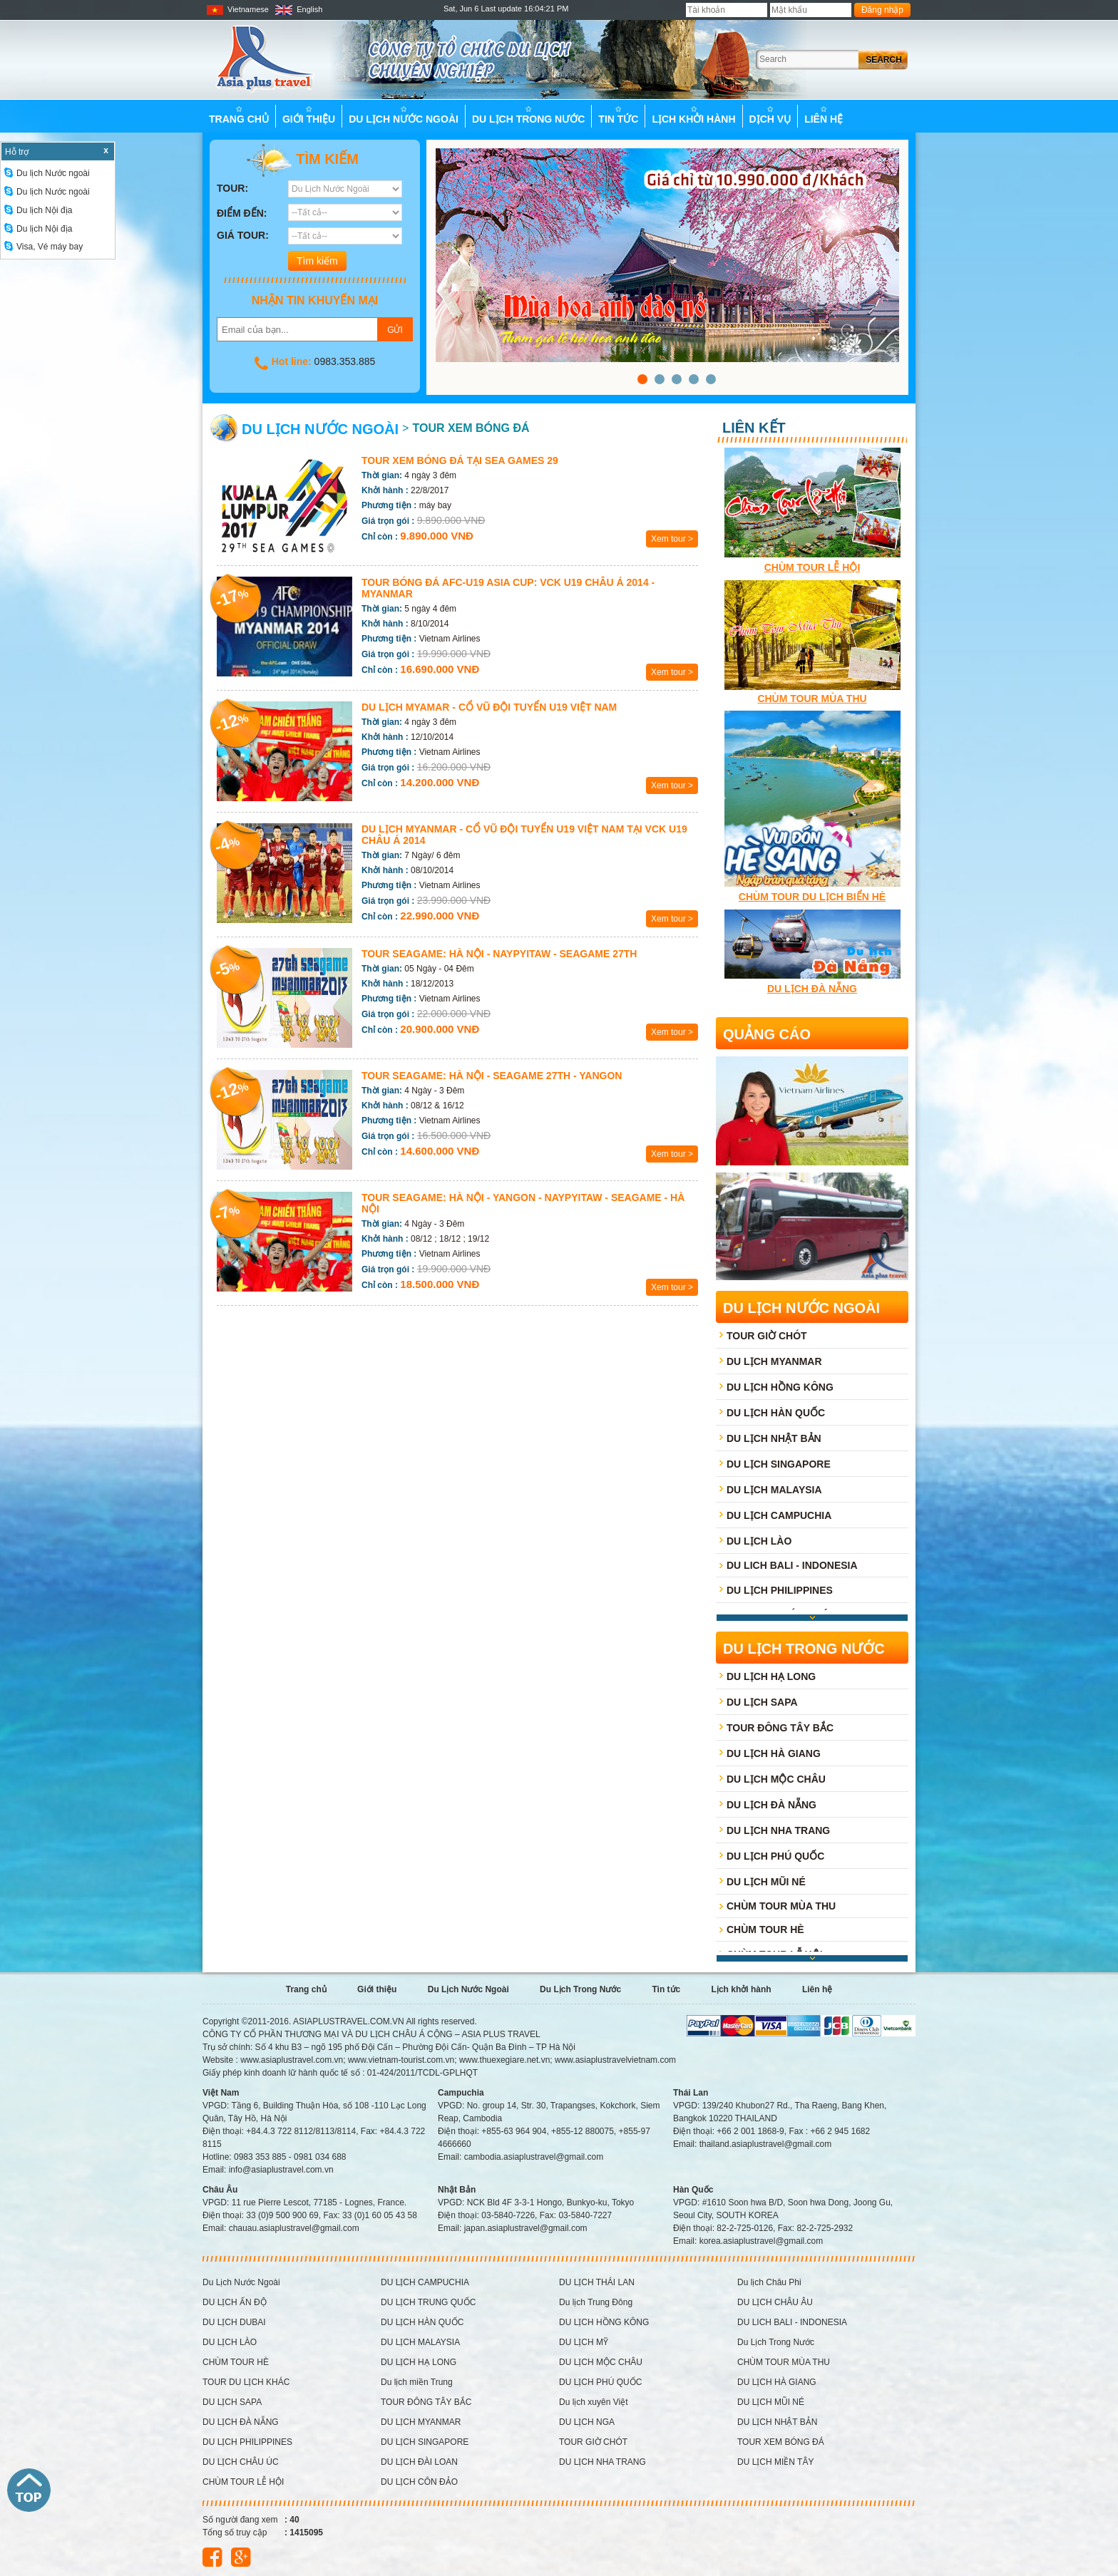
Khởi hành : (385, 490)
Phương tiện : (388, 505)
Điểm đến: (242, 213)
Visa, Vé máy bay (43, 247)
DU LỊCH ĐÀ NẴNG (771, 1804)
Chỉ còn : (379, 537)
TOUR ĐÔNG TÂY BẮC (780, 1727)
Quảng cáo (767, 1034)
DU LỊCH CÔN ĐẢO (419, 2482)
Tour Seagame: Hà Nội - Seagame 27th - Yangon (491, 1075)
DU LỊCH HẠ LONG (771, 1676)
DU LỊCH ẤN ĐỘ (234, 2302)
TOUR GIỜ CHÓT (767, 1335)
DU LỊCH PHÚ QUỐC (775, 1856)
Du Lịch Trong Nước (528, 115)
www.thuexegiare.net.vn (504, 2060)
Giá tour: (243, 235)
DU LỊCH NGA (587, 2422)
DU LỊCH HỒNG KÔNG (780, 1387)
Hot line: (292, 361)
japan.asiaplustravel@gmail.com (526, 2228)
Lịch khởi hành (693, 115)
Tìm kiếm (302, 160)
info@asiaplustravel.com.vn (281, 2170)
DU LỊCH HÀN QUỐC (776, 1412)
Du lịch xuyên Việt (593, 2402)
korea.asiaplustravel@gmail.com (761, 2241)
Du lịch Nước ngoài (47, 173)
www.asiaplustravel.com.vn (291, 2060)
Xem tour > (672, 539)
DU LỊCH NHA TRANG (778, 1830)
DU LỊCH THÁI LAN (597, 2282)
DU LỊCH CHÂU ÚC (240, 2462)
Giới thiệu (308, 115)
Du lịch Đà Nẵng (812, 988)
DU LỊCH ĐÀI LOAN (419, 2462)
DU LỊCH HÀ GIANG (774, 1753)
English (298, 9)
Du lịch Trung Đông (595, 2302)
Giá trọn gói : (387, 521)
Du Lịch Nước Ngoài (403, 115)
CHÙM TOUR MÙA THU (811, 698)
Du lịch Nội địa (38, 210)
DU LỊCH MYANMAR (774, 1361)
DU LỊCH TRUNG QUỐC (428, 2302)
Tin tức (618, 115)
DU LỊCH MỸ (583, 2342)
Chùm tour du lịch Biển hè (812, 896)
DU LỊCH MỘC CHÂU (776, 1779)
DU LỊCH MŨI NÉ (766, 1881)
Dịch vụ (770, 115)
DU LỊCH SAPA (762, 1702)
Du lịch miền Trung (417, 2382)
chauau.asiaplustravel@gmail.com (294, 2228)
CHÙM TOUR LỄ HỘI (812, 567)
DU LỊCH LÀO (759, 1541)
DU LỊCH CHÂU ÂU (775, 2302)
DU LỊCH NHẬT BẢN (774, 1438)
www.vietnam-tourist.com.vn (401, 2060)
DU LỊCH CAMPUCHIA (779, 1515)
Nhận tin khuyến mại (315, 300)
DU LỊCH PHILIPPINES (780, 1590)
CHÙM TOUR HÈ (765, 1929)
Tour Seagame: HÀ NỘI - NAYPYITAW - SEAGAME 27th (499, 953)
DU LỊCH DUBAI (234, 2322)
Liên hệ (823, 115)
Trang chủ (239, 115)
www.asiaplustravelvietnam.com (615, 2060)
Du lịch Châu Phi (769, 2282)
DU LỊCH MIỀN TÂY (775, 2462)
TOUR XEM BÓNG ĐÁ (470, 428)
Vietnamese (237, 9)
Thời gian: (381, 475)
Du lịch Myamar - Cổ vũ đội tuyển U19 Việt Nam (489, 707)
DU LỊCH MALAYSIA (774, 1489)
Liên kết (754, 428)
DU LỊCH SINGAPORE (779, 1464)
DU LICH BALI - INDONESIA (792, 1565)
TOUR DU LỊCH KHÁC (245, 2382)
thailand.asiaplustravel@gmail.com (765, 2144)
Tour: (232, 188)
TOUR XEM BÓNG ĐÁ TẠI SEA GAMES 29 (459, 460)
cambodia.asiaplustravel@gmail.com (534, 2157)
